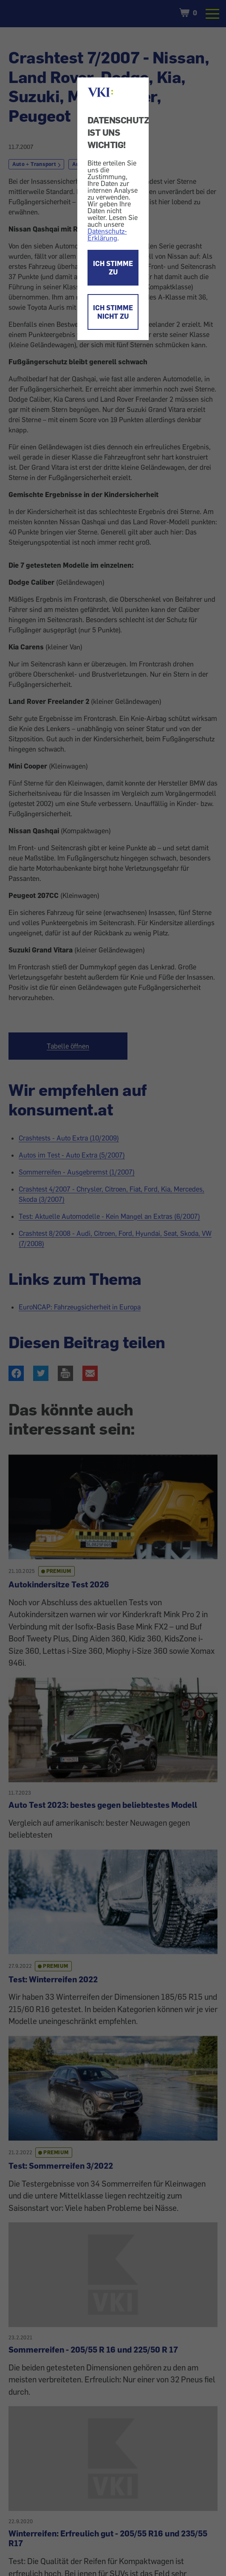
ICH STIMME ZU (113, 267)
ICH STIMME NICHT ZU (113, 311)
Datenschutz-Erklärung (107, 234)
